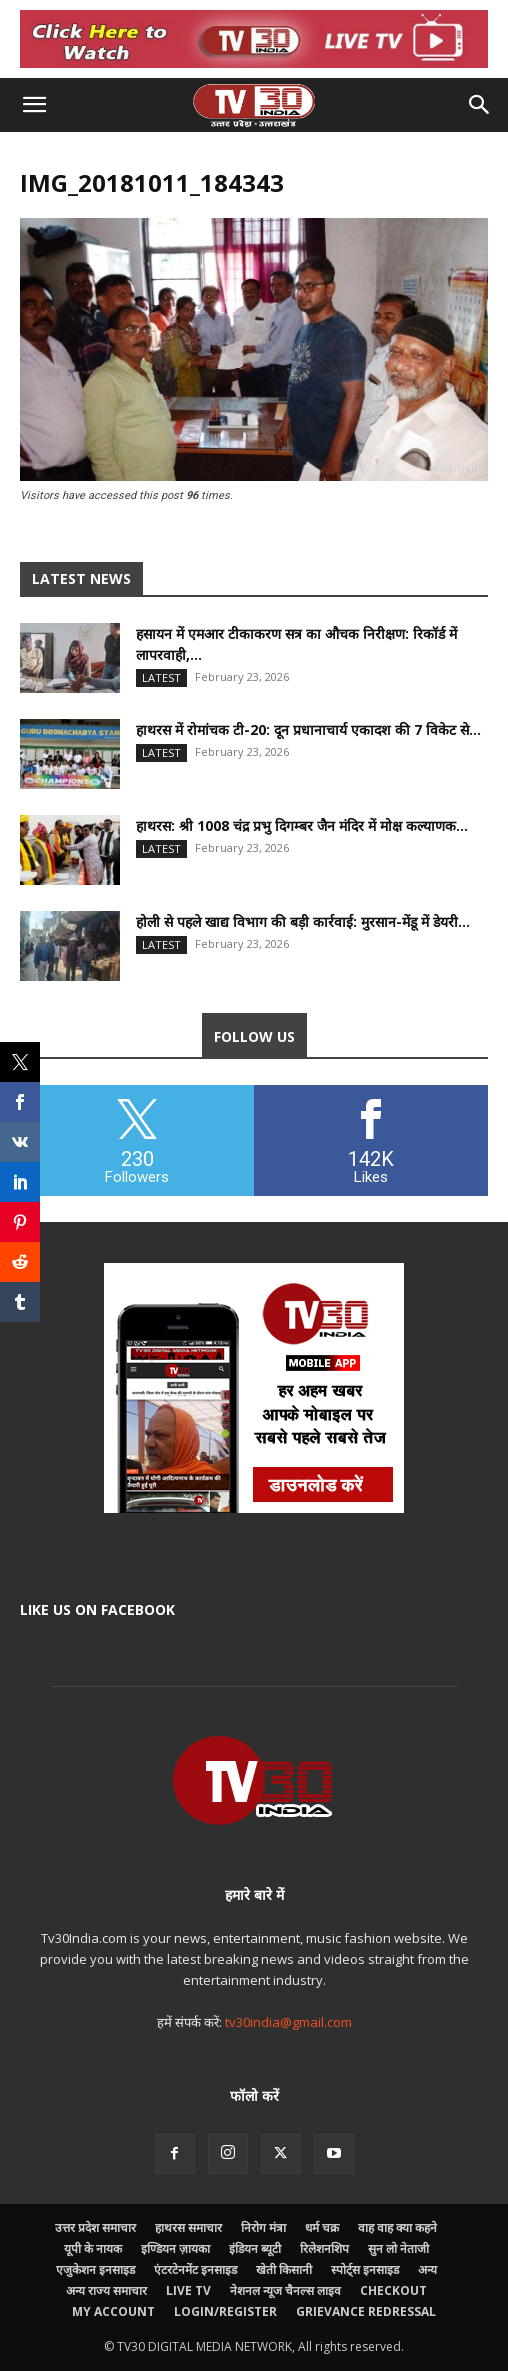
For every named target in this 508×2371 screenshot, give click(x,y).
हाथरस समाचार (188, 2227)
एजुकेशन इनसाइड (95, 2269)
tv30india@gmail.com (288, 2022)
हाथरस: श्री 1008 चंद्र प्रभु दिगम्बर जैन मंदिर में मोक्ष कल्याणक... (302, 825)
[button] (34, 105)
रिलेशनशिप (324, 2248)
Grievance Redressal (366, 2311)
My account (113, 2311)
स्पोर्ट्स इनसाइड (365, 2269)
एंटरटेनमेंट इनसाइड (195, 2269)
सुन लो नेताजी (398, 2248)
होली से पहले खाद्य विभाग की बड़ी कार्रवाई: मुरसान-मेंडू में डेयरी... (303, 921)
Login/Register (225, 2311)
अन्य (427, 2269)
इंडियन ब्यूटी (255, 2248)
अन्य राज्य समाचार (106, 2290)
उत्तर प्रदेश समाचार (95, 2227)
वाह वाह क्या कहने (397, 2227)
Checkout (393, 2290)
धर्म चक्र (322, 2227)
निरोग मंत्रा (263, 2227)
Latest (161, 677)
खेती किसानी (284, 2269)
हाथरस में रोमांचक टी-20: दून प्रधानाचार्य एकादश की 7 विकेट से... (308, 729)
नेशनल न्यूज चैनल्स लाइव (285, 2290)
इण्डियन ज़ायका (175, 2248)
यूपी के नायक (93, 2248)
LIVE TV (188, 2290)
